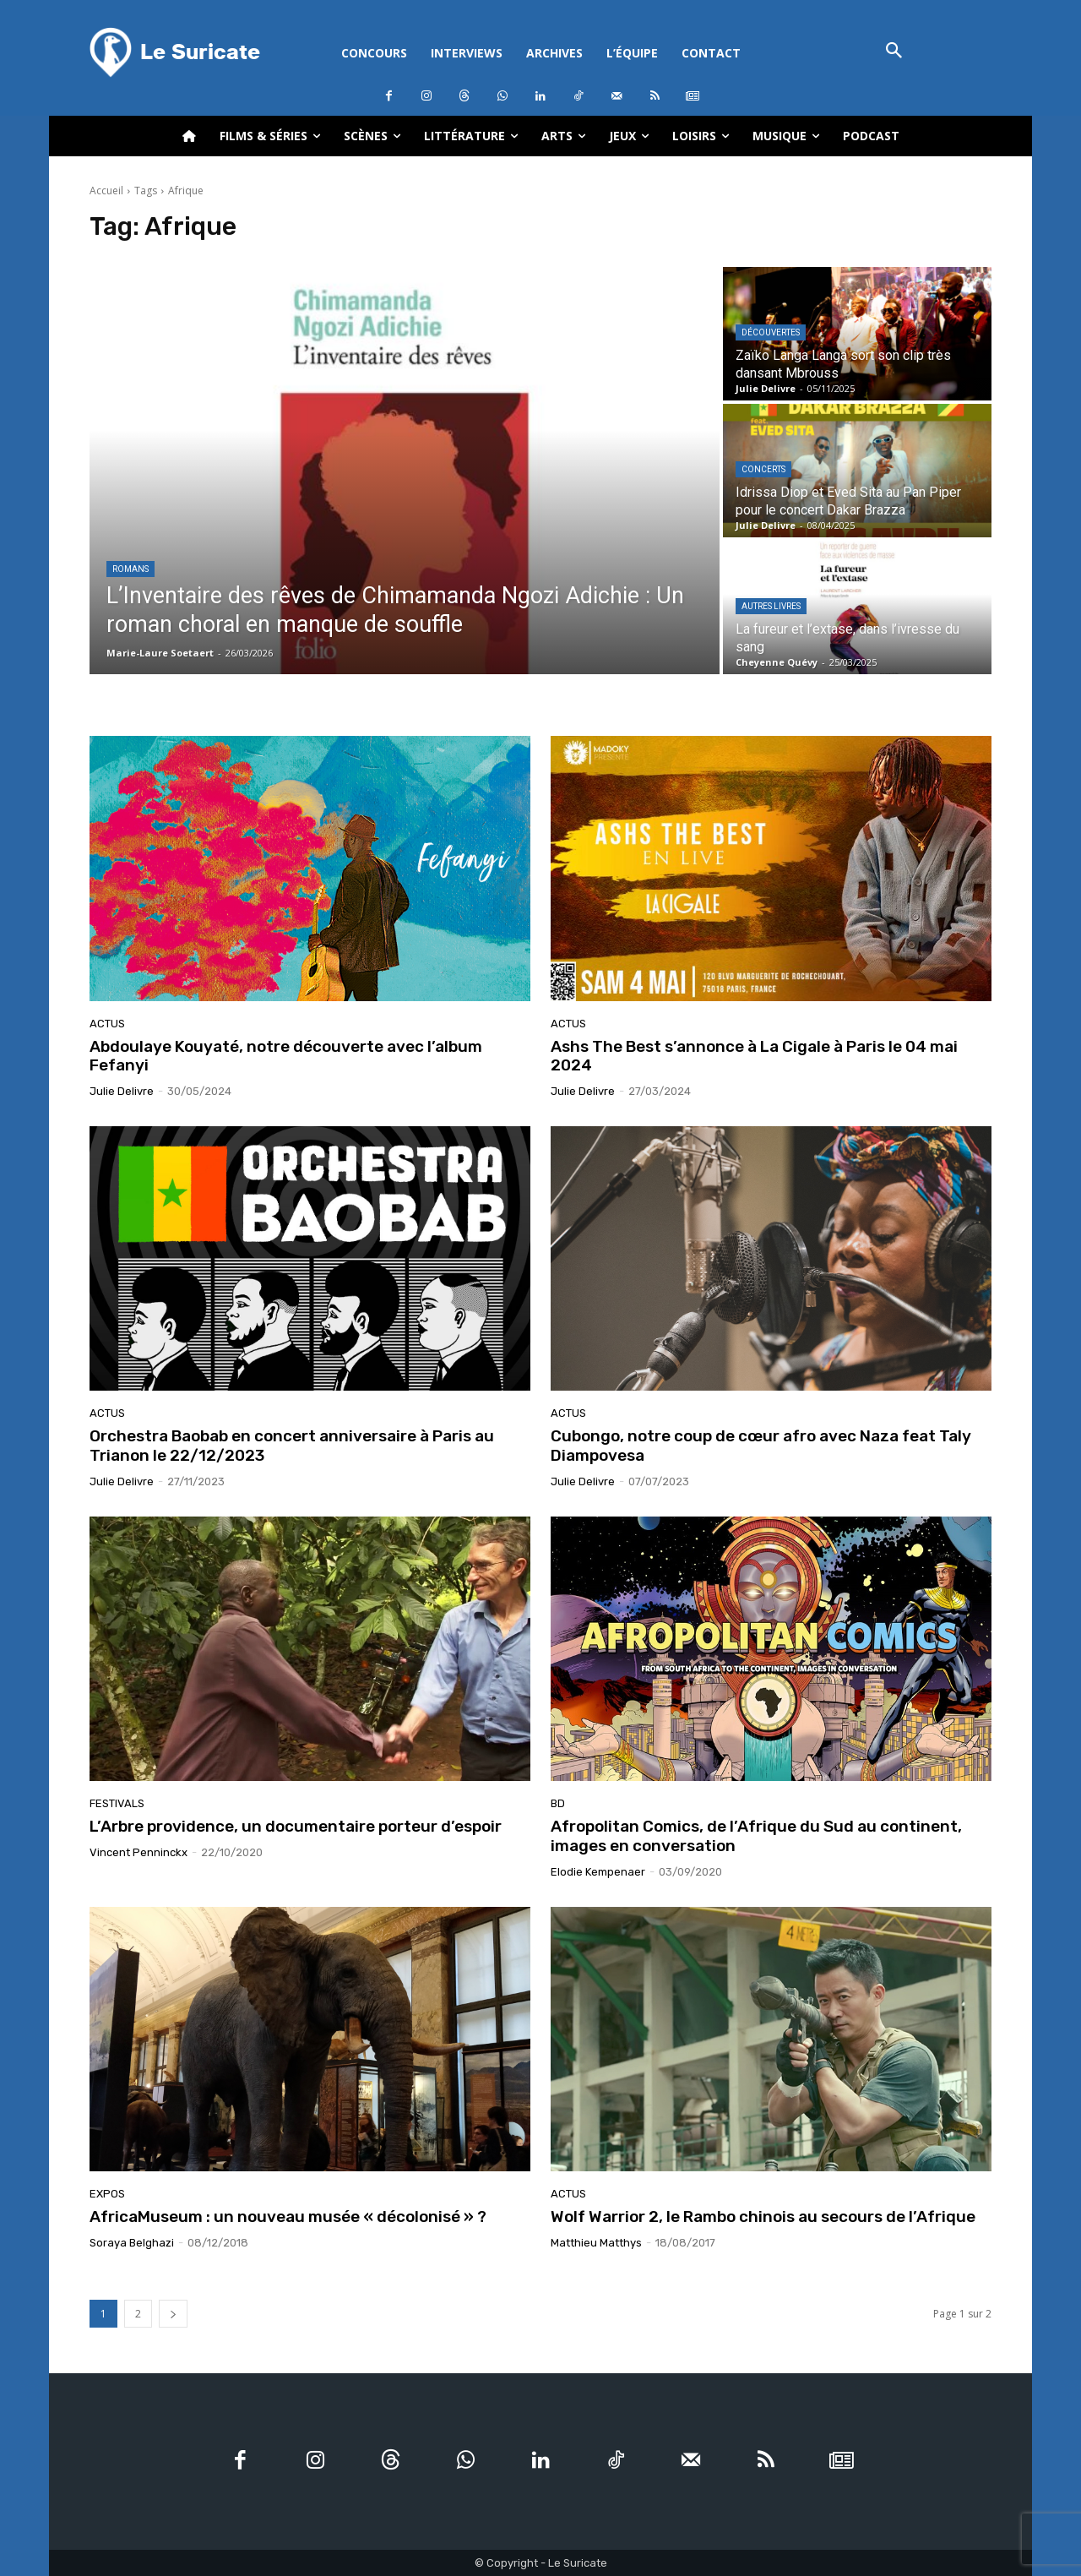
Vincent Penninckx (138, 1852)
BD (558, 1803)
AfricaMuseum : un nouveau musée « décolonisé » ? (288, 2216)
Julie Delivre (122, 1091)
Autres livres (771, 606)
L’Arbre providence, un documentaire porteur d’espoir (296, 1826)
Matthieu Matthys (596, 2242)
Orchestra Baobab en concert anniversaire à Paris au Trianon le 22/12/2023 (292, 1445)
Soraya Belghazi (132, 2242)
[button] (893, 52)
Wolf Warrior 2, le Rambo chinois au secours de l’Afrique (763, 2216)
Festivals (117, 1803)
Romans (130, 569)
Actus (107, 1023)
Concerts (763, 469)
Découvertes (770, 332)
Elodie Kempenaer (598, 1871)
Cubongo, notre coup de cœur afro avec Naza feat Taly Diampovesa (761, 1445)
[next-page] (173, 2314)
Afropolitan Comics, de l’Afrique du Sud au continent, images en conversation (756, 1835)
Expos (107, 2193)
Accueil (106, 190)
